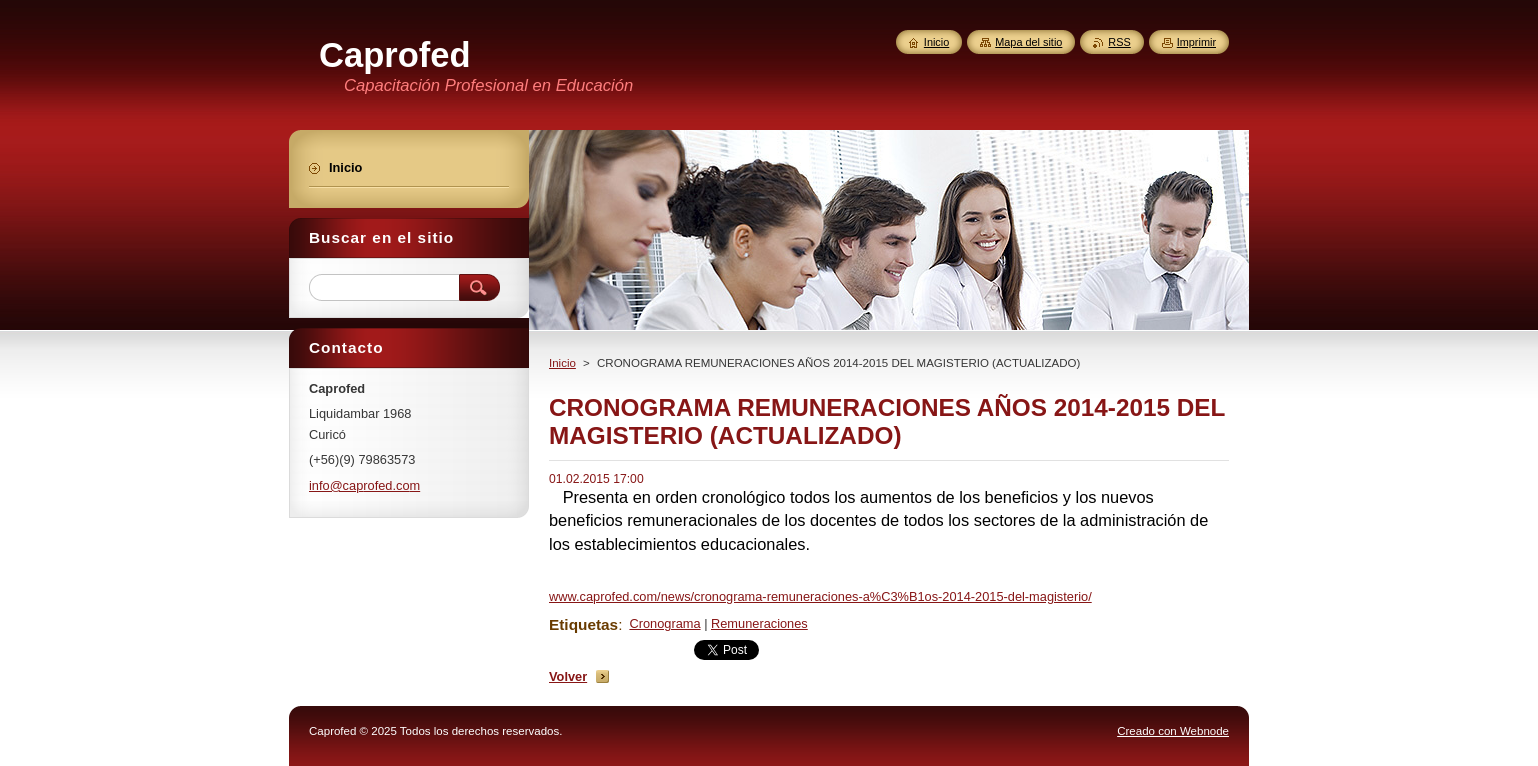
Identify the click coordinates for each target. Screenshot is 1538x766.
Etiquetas (583, 624)
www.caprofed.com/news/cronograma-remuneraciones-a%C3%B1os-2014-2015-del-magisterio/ (820, 596)
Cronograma (664, 623)
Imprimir (1196, 42)
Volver (568, 676)
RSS (1119, 42)
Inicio (562, 363)
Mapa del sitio (1028, 42)
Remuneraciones (759, 623)
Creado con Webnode (1173, 731)
